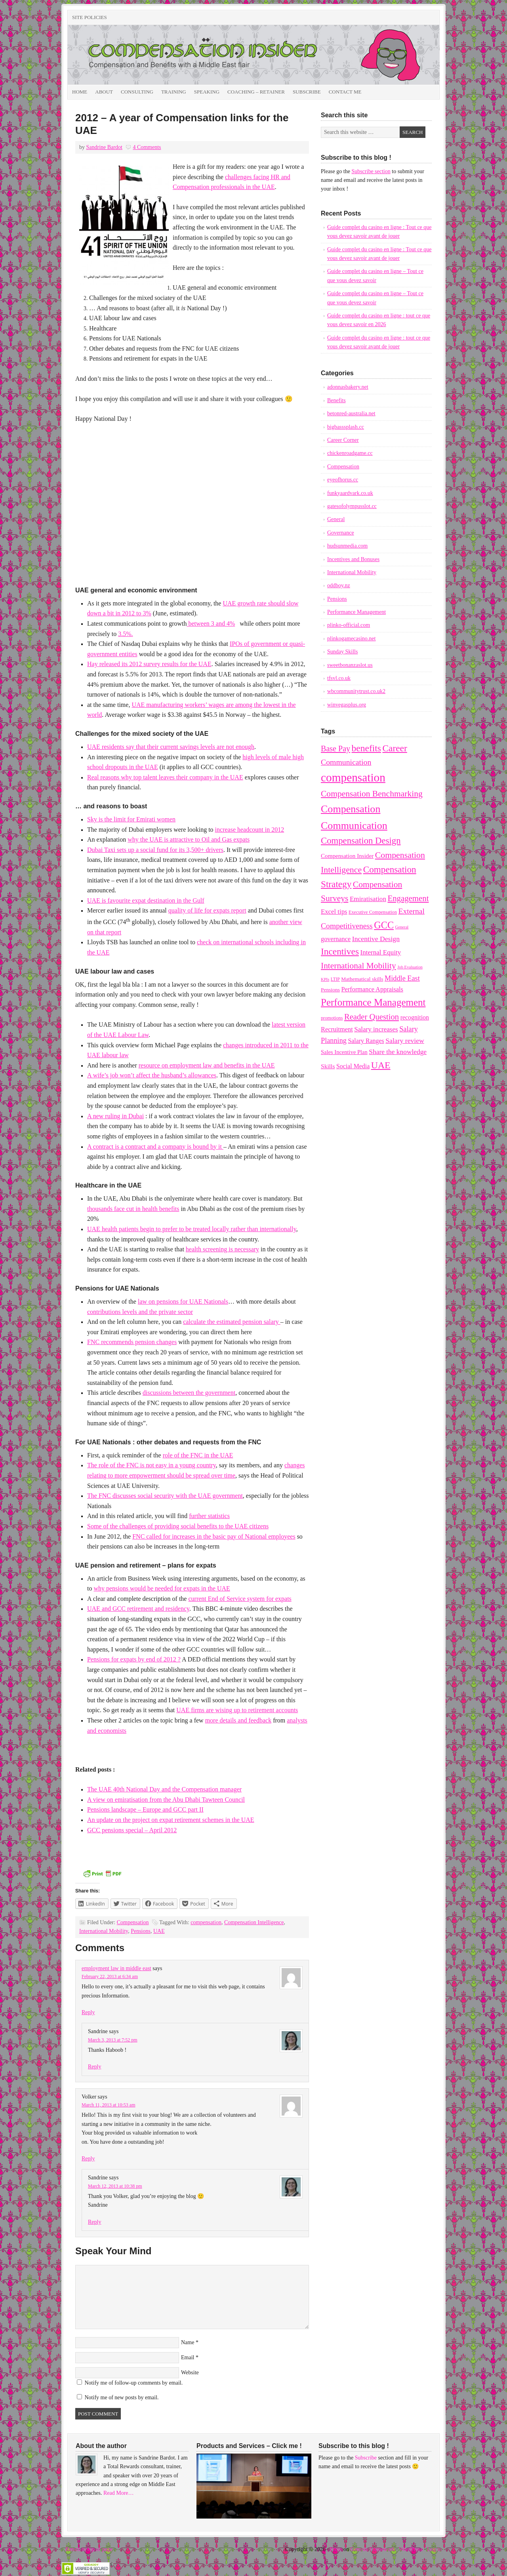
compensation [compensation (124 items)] (353, 777)
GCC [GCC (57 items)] (384, 925)
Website (190, 2372)
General (336, 519)
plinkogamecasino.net (351, 639)
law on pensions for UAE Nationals (183, 1301)
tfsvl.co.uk (339, 678)
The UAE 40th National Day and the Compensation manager (164, 1789)
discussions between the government (189, 1392)
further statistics (209, 1515)
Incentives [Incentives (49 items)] (340, 951)
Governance (340, 533)
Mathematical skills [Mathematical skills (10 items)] (362, 979)
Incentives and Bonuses (353, 559)
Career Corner (343, 440)
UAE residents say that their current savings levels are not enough (170, 746)
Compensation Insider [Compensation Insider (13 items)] (347, 856)
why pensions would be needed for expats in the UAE (161, 1588)
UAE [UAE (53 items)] (381, 1065)
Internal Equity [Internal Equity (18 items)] (380, 952)
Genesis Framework (373, 2549)
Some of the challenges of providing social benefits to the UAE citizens (178, 1526)
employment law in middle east (116, 1968)
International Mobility (103, 1931)
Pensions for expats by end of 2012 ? (134, 1659)
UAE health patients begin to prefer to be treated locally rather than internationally (191, 1229)
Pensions (141, 1931)
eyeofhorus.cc (342, 480)
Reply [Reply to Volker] (88, 2159)
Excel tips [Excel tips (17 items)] (334, 911)
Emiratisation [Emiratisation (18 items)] (368, 899)
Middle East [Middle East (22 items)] (402, 978)
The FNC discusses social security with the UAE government (165, 1495)
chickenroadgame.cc (350, 453)
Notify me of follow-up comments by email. (134, 2383)
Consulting (137, 92)
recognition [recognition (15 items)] (414, 1017)
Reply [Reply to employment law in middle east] (88, 2012)
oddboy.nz (338, 585)
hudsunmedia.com (347, 546)
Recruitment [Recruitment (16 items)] (337, 1029)
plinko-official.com (348, 625)
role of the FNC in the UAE (198, 1455)
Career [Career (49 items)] (395, 748)
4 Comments (147, 147)
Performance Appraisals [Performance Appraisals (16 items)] (372, 989)
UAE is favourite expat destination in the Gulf (145, 900)
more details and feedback (238, 1720)
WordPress (411, 2549)
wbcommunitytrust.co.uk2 (356, 691)
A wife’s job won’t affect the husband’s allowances (151, 1075)
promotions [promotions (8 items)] (332, 1018)
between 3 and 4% (211, 623)
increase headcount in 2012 (249, 829)
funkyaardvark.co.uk (350, 493)
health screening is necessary (222, 1249)
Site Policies (89, 17)
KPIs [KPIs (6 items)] (325, 979)
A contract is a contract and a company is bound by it (155, 1146)
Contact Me (345, 92)
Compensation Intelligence (254, 1922)
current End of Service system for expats (239, 1598)
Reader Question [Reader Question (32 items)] (371, 1016)
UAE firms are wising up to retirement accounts (237, 1710)
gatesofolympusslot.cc (352, 506)
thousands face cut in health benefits (133, 1208)
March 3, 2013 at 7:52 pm (112, 2040)
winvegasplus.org (346, 705)
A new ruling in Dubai (115, 1116)
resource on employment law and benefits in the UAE (207, 1065)
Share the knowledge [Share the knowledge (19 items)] (398, 1052)
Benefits (336, 400)
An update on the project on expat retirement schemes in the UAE (170, 1819)
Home (79, 92)
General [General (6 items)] (402, 927)
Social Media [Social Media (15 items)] (353, 1066)
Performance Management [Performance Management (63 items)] (373, 1002)
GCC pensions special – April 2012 (132, 1830)
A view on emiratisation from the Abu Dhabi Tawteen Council (166, 1799)
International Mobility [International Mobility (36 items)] (358, 965)
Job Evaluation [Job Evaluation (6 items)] (410, 967)
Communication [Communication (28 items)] (346, 762)
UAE (159, 1931)
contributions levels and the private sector (140, 1311)
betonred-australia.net (351, 413)
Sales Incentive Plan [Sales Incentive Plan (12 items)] (344, 1052)
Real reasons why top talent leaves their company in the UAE (165, 777)
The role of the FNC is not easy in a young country (151, 1465)
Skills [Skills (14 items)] (328, 1066)
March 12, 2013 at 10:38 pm (115, 2186)
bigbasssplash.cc (345, 427)
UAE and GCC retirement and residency (138, 1608)
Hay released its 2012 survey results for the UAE (149, 664)
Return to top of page (88, 2549)
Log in (434, 2549)
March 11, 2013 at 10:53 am (108, 2105)
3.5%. (125, 633)
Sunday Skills (342, 652)
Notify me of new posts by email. (122, 2397)
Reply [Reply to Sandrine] (94, 2067)
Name (187, 2342)
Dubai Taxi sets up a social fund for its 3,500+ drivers (155, 849)
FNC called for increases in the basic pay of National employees (213, 1536)
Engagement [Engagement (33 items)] (408, 898)
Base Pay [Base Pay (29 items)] (335, 748)
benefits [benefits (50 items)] (366, 748)
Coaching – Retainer (256, 92)
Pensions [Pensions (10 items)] (330, 990)
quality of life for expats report (207, 910)
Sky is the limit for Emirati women (131, 819)
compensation (206, 1922)
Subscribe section (370, 171)
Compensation (133, 1922)
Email (187, 2357)
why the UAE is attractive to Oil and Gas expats (189, 839)
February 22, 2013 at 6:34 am (110, 1976)
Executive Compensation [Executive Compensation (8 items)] (373, 912)
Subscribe (307, 92)
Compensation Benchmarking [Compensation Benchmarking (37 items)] (372, 793)
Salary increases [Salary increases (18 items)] (376, 1029)
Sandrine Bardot (104, 147)
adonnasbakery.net (347, 387)
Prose (336, 2549)
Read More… (118, 2493)
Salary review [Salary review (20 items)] (404, 1041)
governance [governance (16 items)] (336, 939)
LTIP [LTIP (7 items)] (335, 979)
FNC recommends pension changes (132, 1342)
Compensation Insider (156, 54)
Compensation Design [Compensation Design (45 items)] (361, 841)
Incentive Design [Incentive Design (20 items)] (376, 939)
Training (173, 92)
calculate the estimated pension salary (231, 1321)
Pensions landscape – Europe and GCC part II (145, 1809)
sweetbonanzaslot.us (350, 665)
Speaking (206, 92)
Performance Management (356, 612)
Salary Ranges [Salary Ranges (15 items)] (366, 1040)
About (104, 92)
